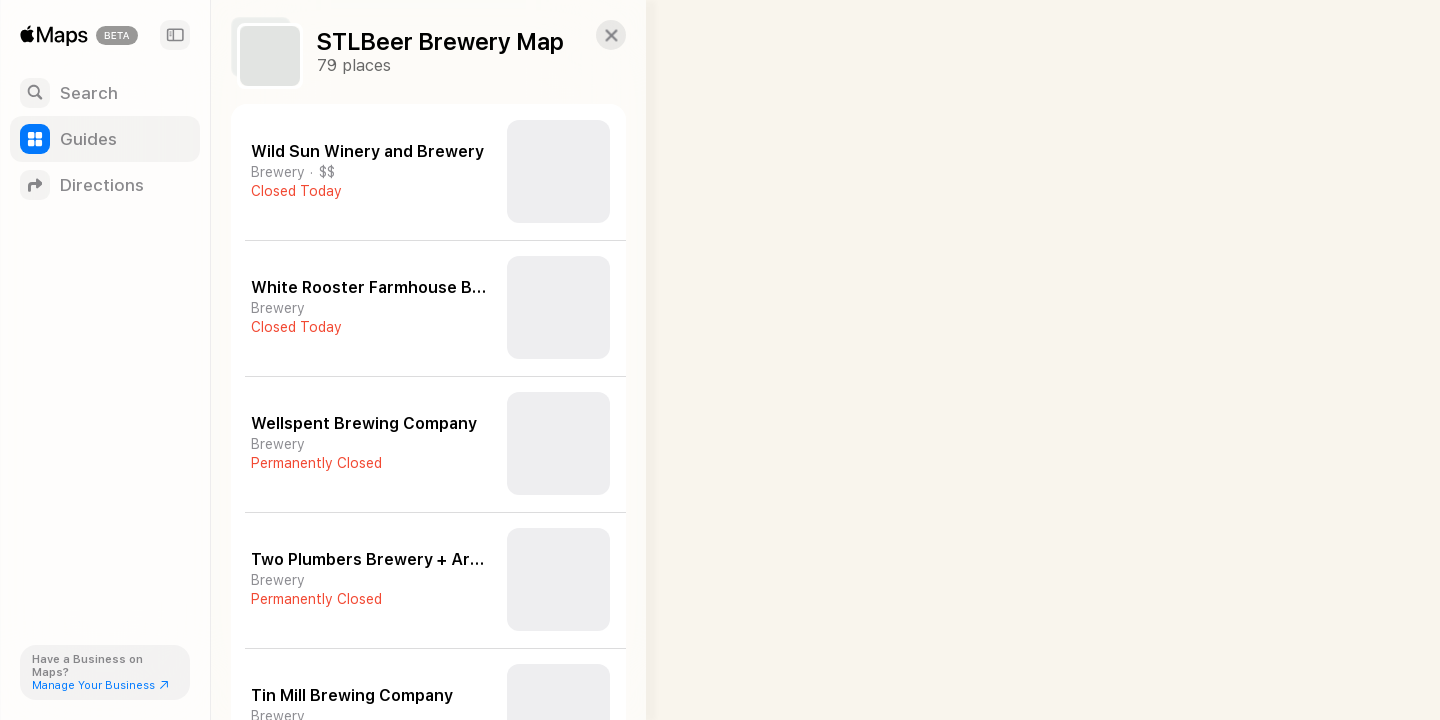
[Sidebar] (175, 35)
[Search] (105, 93)
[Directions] (105, 185)
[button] (596, 35)
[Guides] (105, 139)
